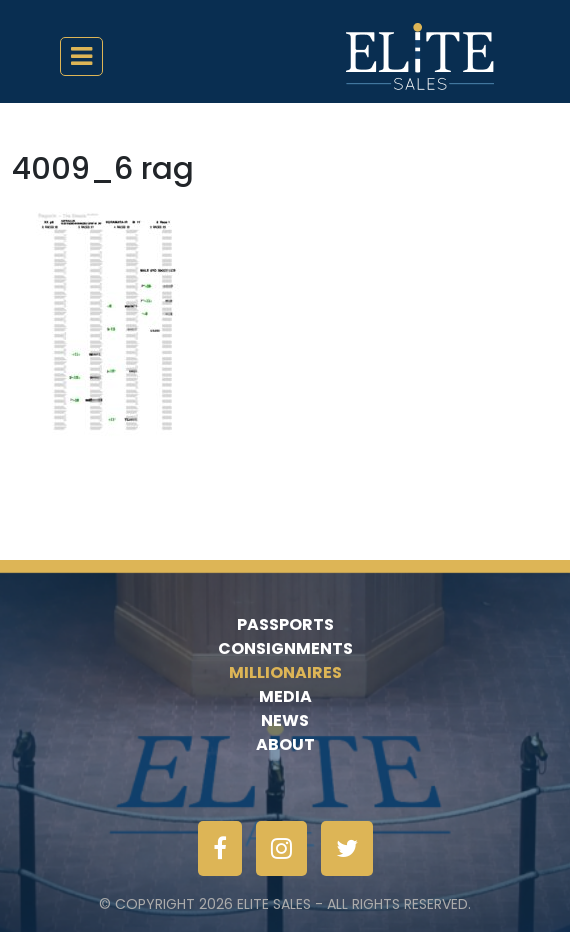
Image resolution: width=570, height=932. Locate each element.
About (285, 744)
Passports (285, 624)
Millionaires (285, 672)
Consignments (285, 648)
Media (285, 696)
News (285, 720)
